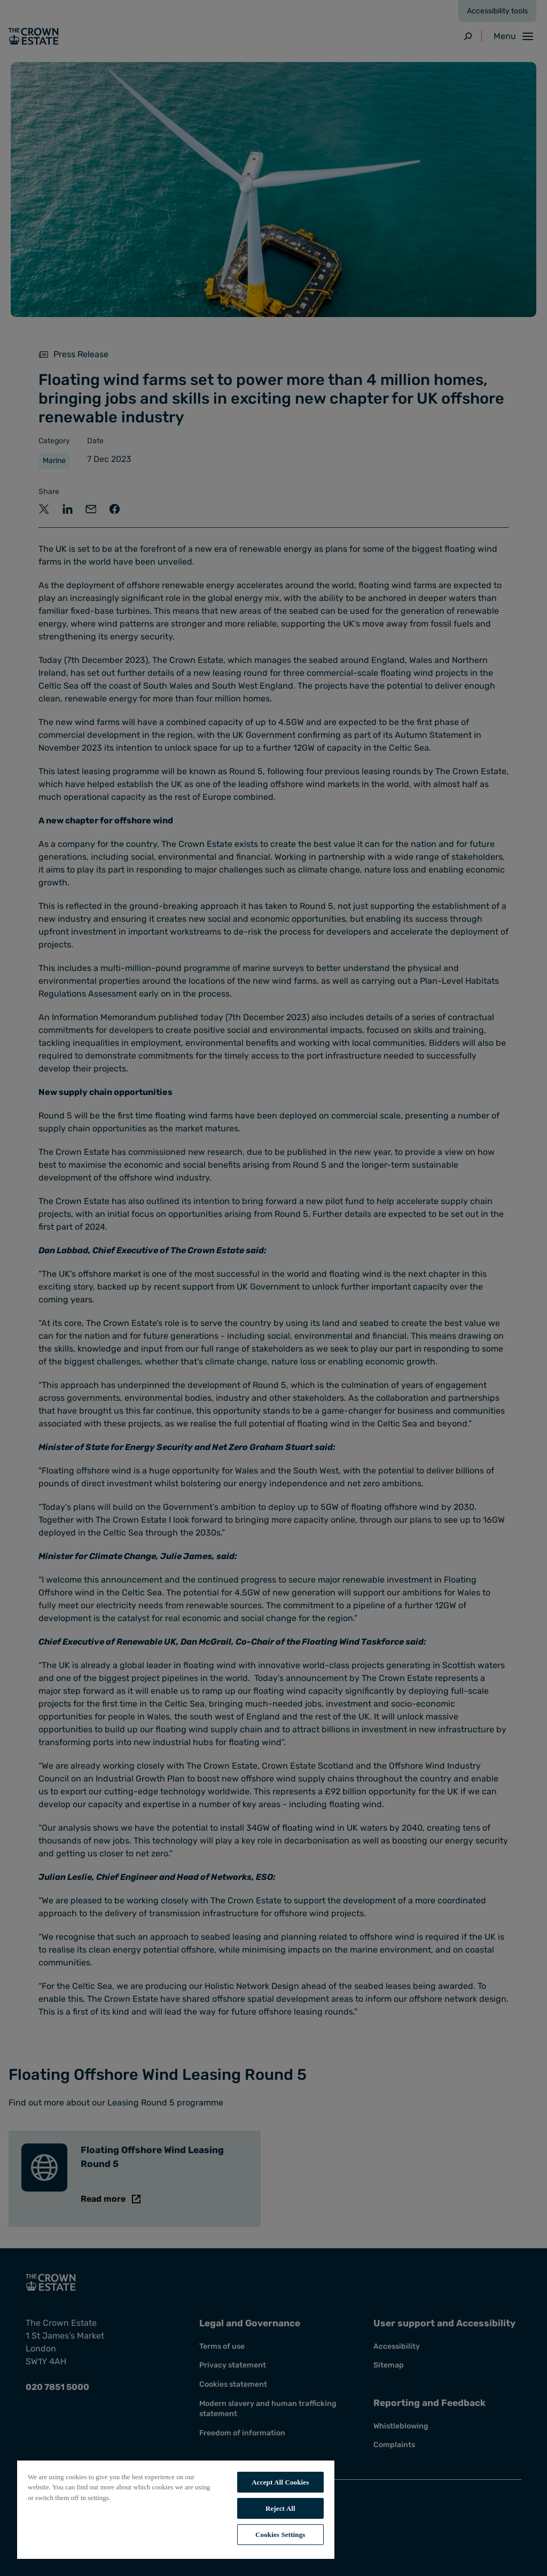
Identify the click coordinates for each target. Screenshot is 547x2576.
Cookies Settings (280, 2535)
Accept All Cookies (280, 2482)
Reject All (280, 2508)
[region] (175, 2509)
